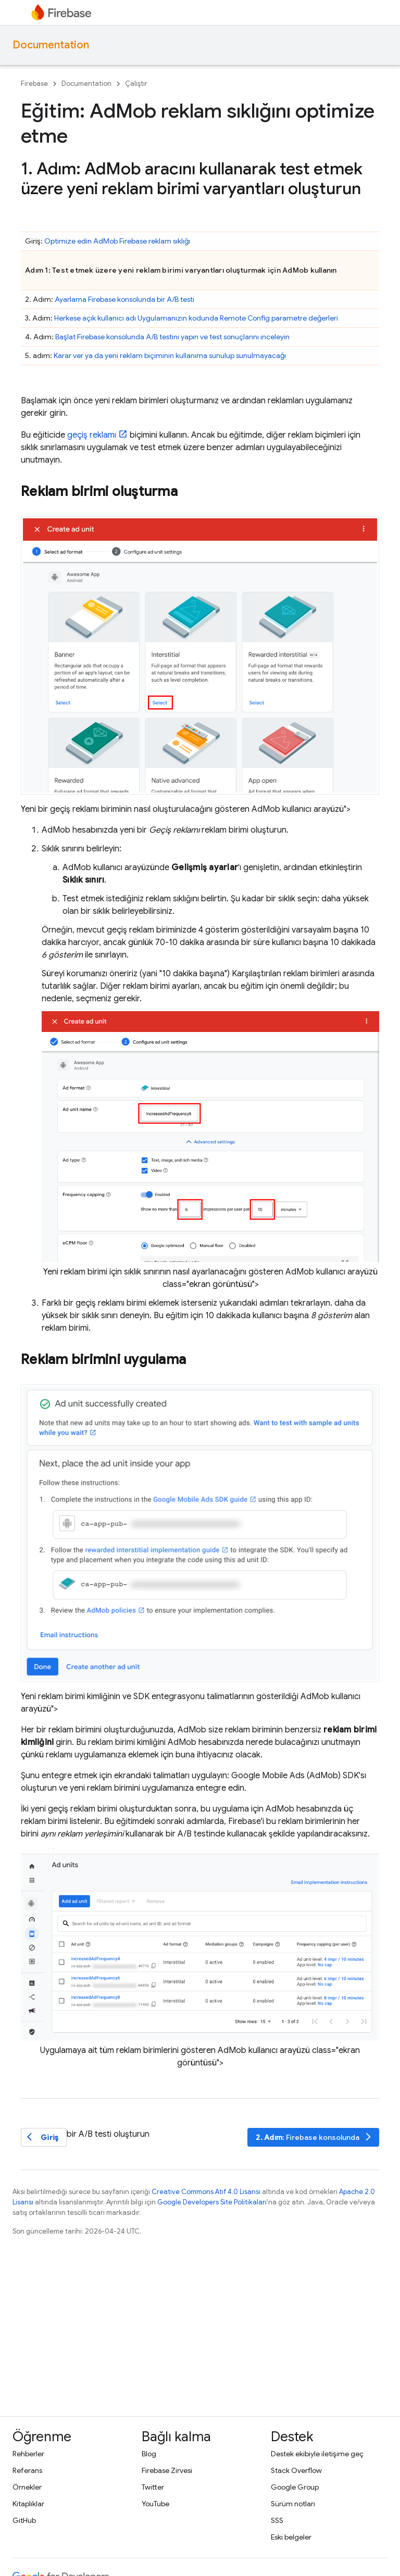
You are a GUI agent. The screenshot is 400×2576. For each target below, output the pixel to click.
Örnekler (27, 2487)
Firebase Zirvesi (167, 2470)
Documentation (50, 45)
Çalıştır (136, 83)
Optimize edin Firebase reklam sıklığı (117, 241)
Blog (149, 2453)
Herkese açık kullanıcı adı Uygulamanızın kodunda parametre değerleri (196, 318)
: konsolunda (314, 2137)
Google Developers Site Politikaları (212, 2202)
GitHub (24, 2520)
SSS (277, 2520)
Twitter (153, 2487)
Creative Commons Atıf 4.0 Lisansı (206, 2191)
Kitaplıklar (28, 2503)
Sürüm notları (293, 2503)
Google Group (295, 2487)
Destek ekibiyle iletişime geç (317, 2453)
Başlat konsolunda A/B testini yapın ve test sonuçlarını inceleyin (172, 336)
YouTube (155, 2503)
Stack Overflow (296, 2470)
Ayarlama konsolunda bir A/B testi (124, 299)
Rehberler (28, 2453)
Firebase (34, 83)
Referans (27, 2470)
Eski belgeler (291, 2537)
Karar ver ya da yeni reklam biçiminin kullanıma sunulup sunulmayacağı (170, 355)
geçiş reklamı (91, 435)
